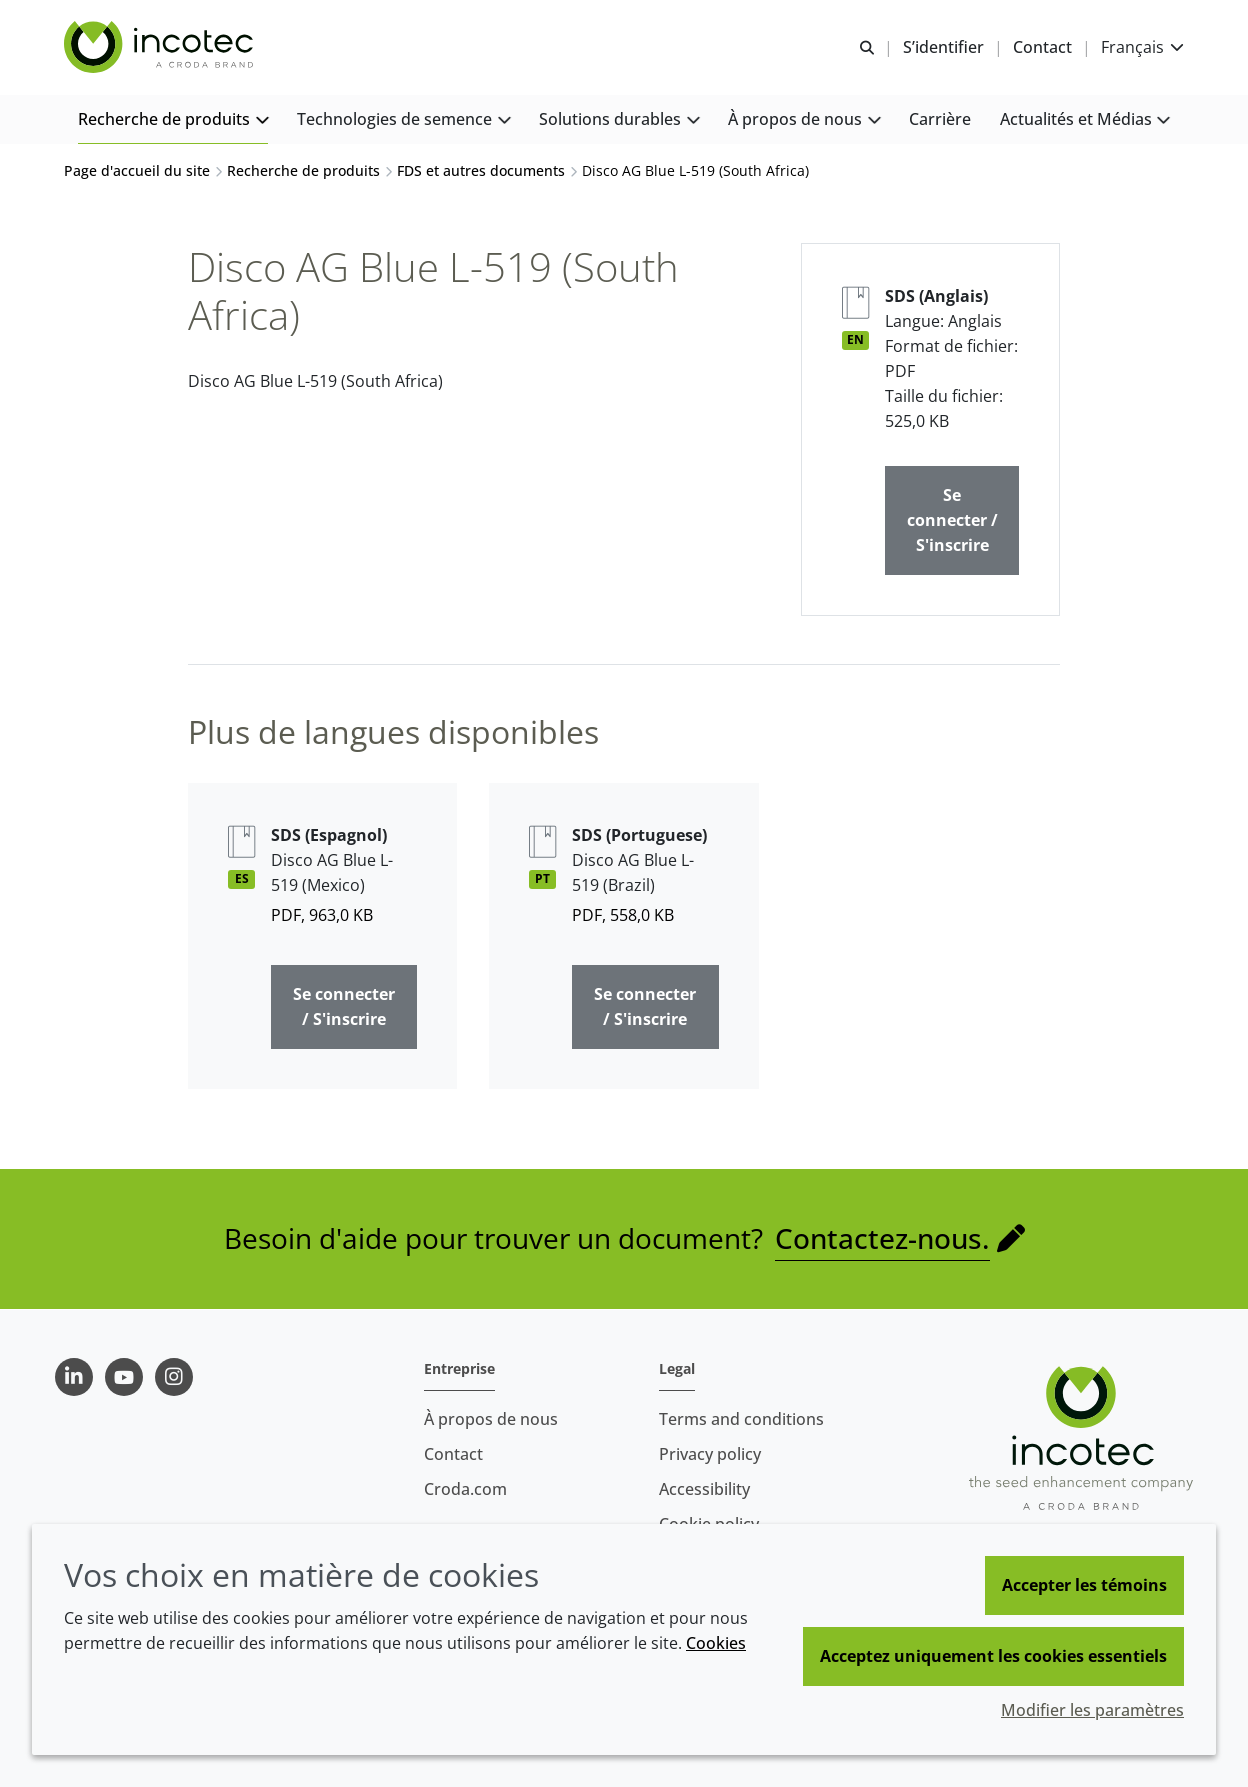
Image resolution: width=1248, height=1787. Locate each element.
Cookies (716, 1643)
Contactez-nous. (882, 1238)
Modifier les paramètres (1092, 1710)
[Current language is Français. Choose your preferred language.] (1142, 47)
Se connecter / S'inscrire (952, 520)
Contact (453, 1454)
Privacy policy (710, 1454)
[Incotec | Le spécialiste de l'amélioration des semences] (161, 48)
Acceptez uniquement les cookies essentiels (993, 1656)
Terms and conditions (741, 1419)
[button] (173, 120)
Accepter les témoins (1084, 1585)
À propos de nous (491, 1419)
